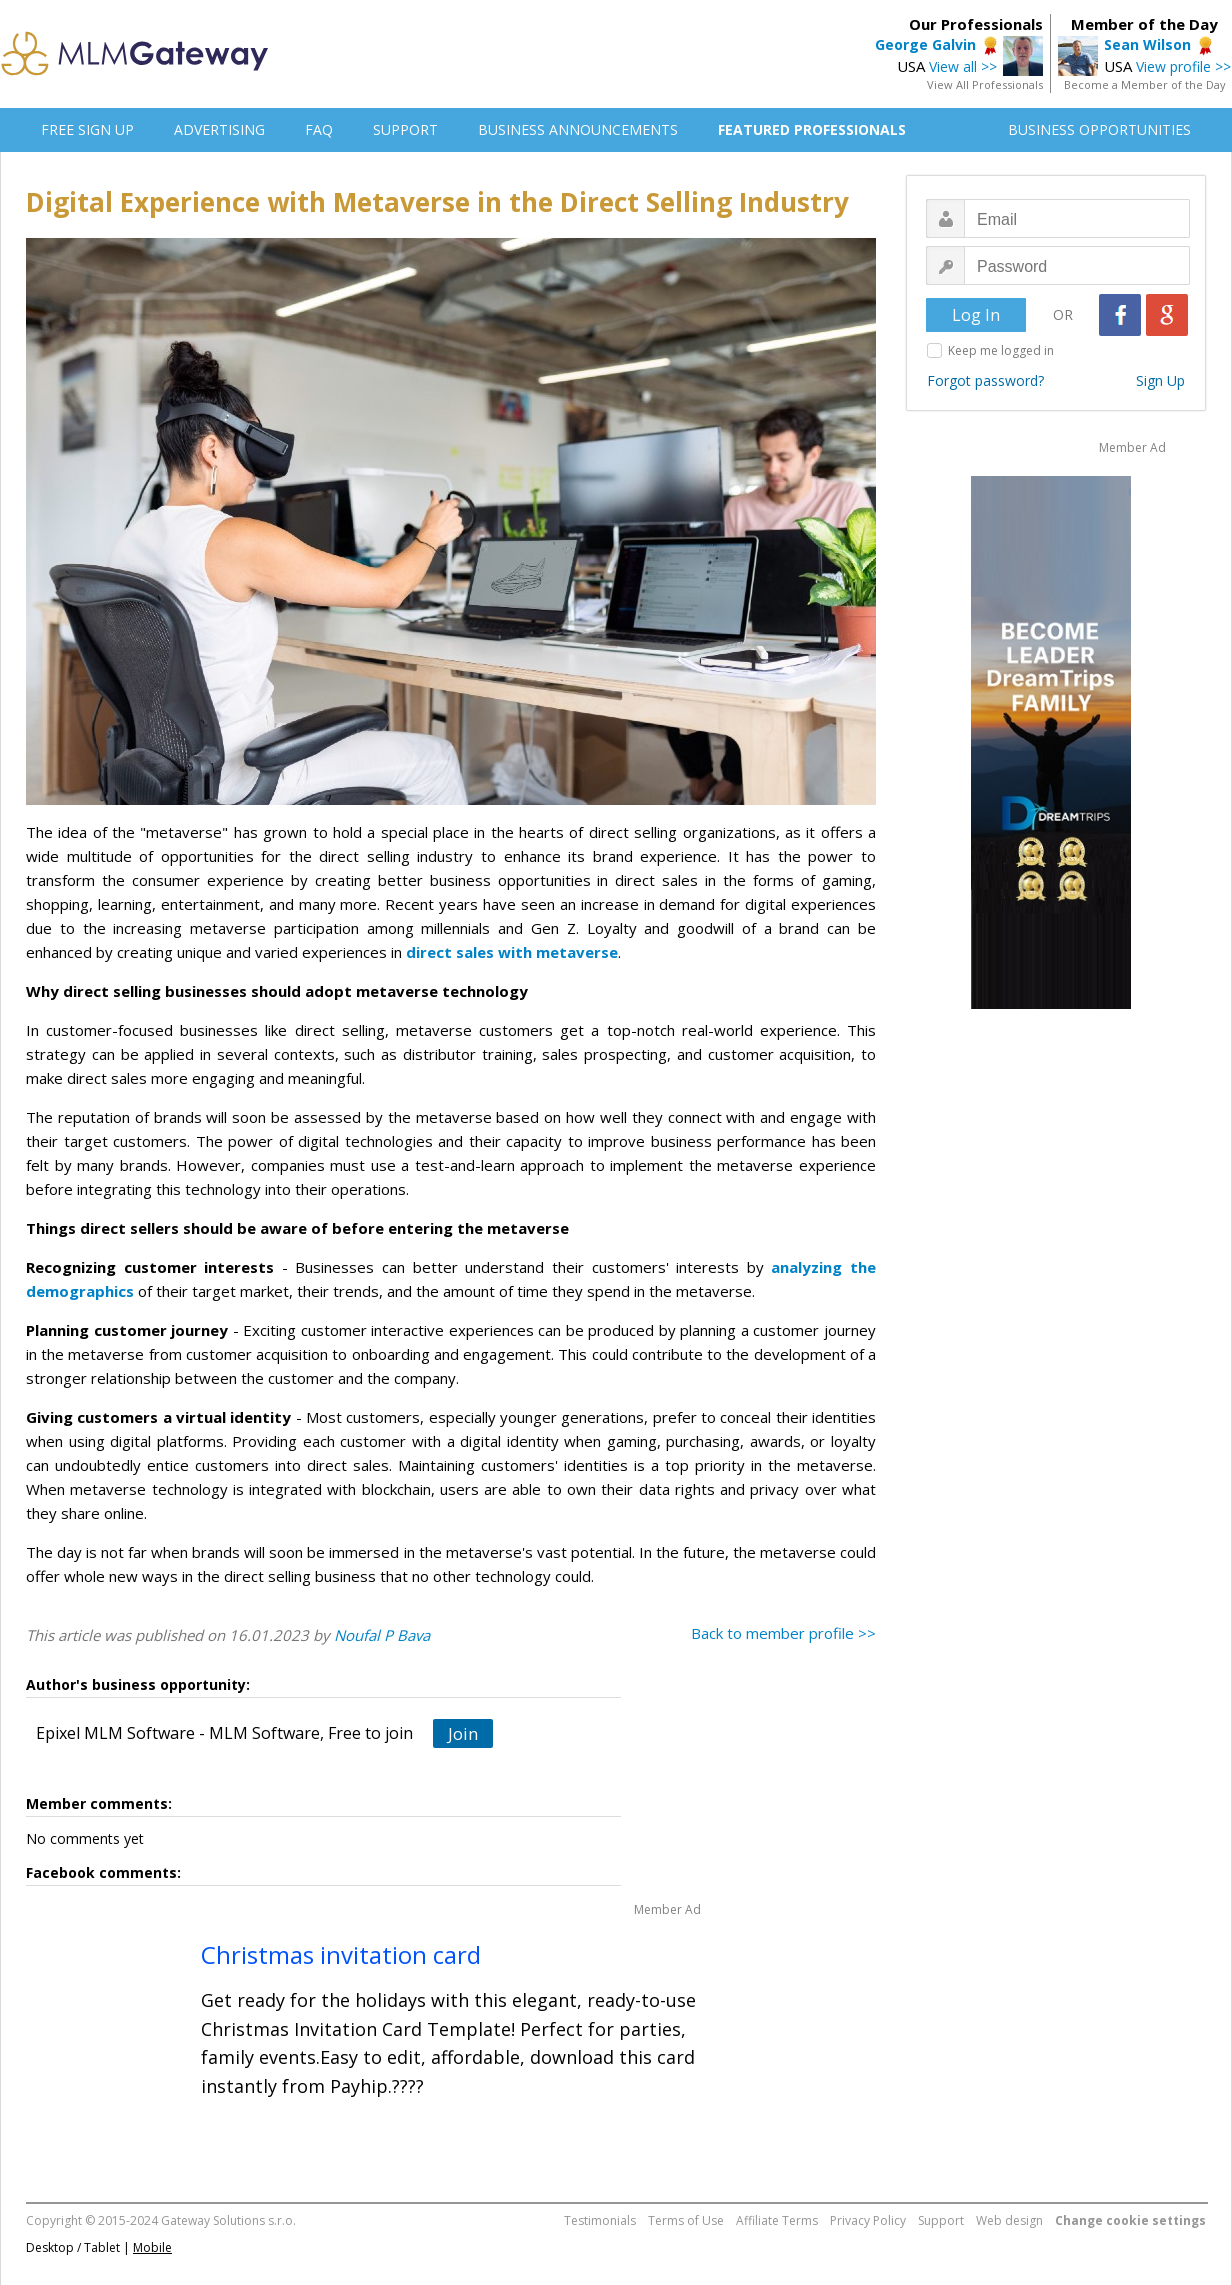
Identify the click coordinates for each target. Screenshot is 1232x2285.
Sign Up (1160, 380)
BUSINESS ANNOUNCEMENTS (578, 129)
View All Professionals (985, 84)
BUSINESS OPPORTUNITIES (1099, 129)
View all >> (963, 66)
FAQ (319, 129)
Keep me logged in (1001, 350)
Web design (1009, 2220)
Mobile (152, 2247)
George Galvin (925, 44)
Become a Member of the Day (1145, 84)
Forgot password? (985, 380)
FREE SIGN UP (87, 129)
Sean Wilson (1147, 44)
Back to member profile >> (783, 1633)
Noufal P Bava (382, 1635)
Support (941, 2220)
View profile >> (1183, 66)
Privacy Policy (868, 2220)
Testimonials (600, 2220)
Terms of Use (686, 2220)
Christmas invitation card (341, 1954)
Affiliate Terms (777, 2220)
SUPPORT (405, 129)
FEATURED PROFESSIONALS (812, 129)
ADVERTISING (219, 129)
